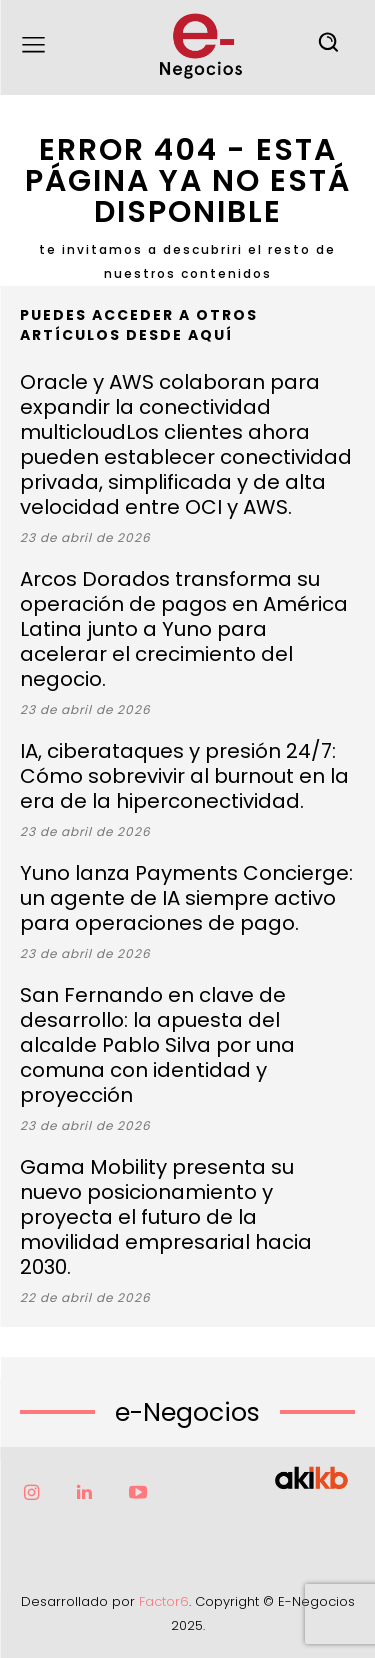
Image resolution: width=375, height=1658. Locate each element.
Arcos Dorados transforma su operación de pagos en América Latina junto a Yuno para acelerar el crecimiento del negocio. (184, 629)
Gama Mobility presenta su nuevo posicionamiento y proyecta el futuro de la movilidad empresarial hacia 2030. (166, 1217)
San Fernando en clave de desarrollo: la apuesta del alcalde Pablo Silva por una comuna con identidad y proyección (157, 1045)
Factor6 (164, 1601)
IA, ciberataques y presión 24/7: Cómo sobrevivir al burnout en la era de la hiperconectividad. (184, 776)
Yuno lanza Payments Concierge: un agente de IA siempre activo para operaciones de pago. (186, 898)
